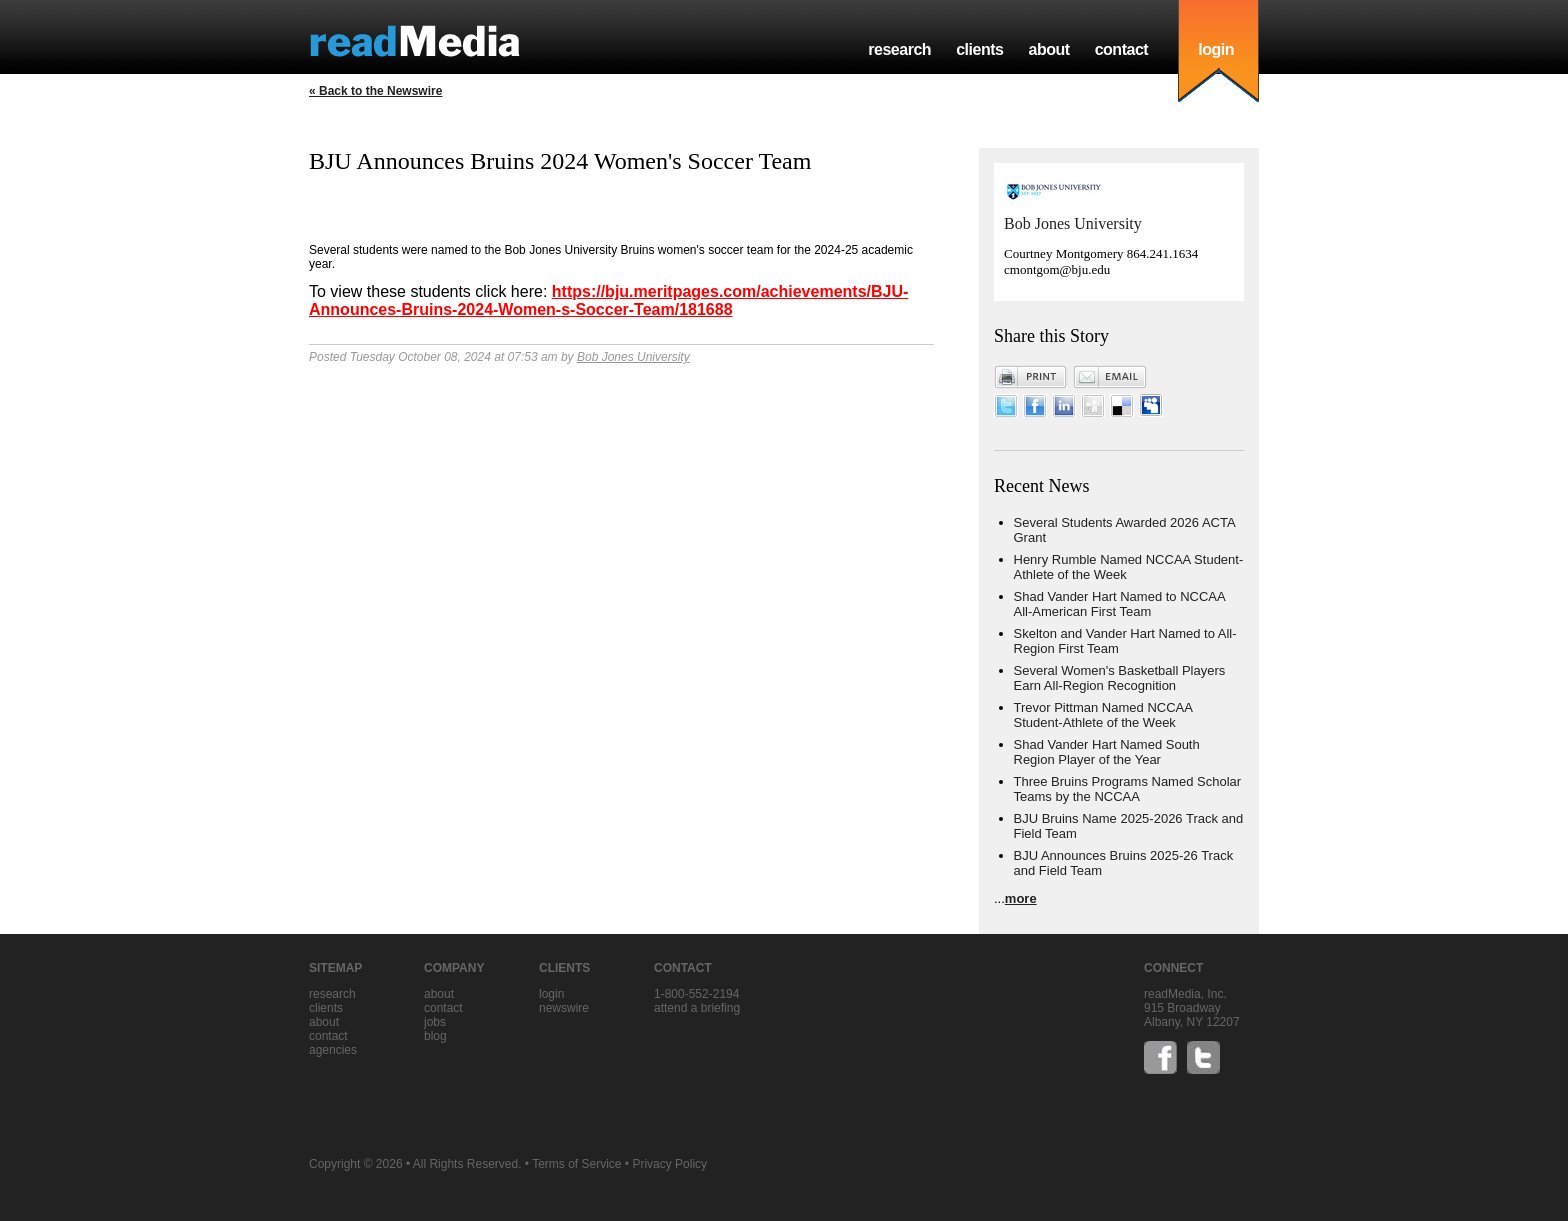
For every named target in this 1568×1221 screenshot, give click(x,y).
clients (979, 49)
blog (435, 1036)
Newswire (564, 1008)
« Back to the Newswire (375, 91)
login (1216, 49)
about (1048, 49)
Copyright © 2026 (356, 1164)
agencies (333, 1050)
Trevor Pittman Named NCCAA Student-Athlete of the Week (1103, 715)
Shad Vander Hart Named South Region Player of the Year (1107, 752)
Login (551, 994)
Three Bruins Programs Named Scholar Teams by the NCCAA (1128, 789)
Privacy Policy (669, 1164)
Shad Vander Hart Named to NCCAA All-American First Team (1119, 604)
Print (1031, 377)
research (899, 49)
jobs (435, 1022)
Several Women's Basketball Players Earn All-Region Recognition (1120, 678)
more (1021, 898)
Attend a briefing (697, 1008)
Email (1110, 377)
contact (1122, 49)
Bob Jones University (633, 357)
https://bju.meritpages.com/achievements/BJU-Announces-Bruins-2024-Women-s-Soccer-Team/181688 (608, 300)
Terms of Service (576, 1164)
